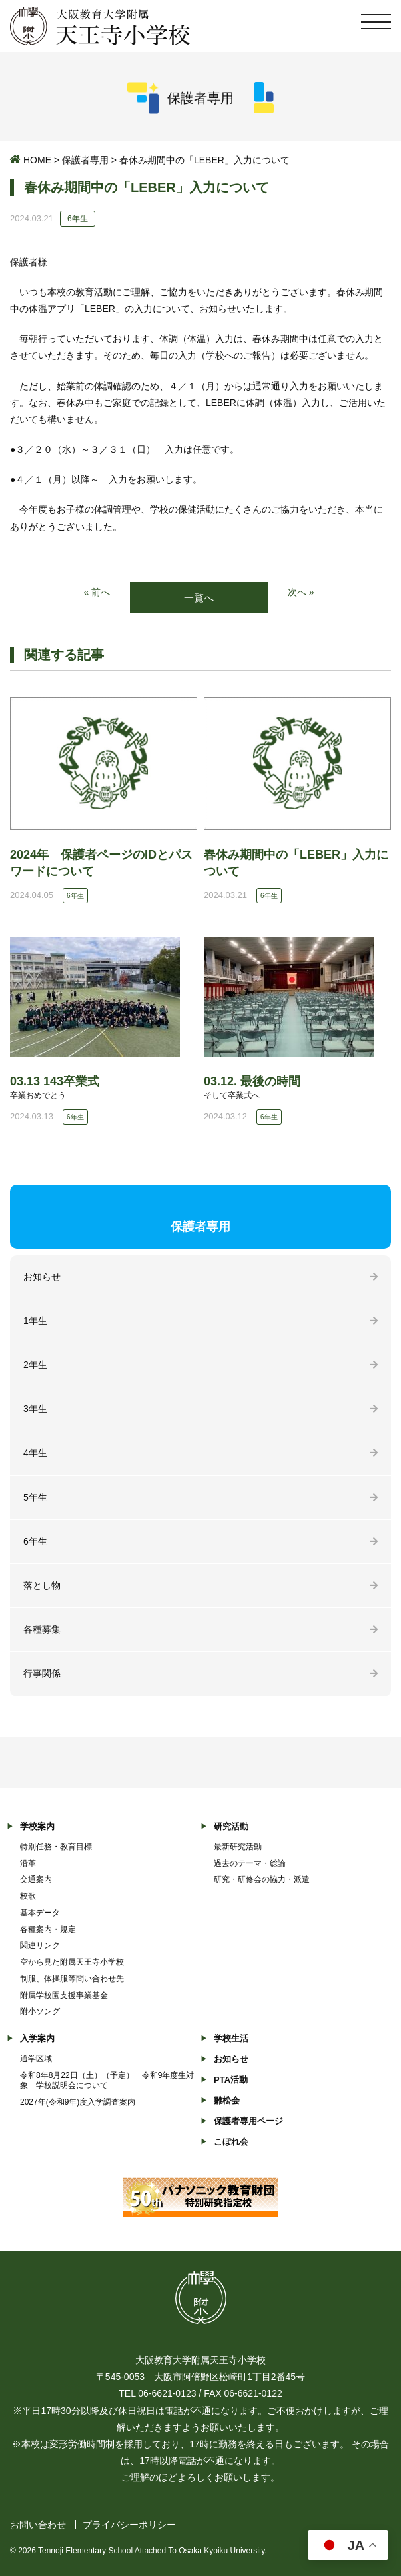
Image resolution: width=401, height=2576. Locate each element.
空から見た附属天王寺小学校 (72, 1962)
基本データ (40, 1912)
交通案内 (36, 1879)
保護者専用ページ (248, 2121)
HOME (37, 160)
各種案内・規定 (48, 1929)
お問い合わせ (38, 2524)
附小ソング (40, 2011)
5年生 (35, 1497)
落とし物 (42, 1585)
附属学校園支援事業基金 (64, 1995)
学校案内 (37, 1826)
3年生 (35, 1408)
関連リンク (40, 1945)
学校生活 (231, 2038)
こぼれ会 (231, 2142)
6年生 (35, 1541)
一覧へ (199, 597)
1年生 (35, 1320)
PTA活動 (231, 2080)
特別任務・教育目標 (56, 1846)
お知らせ (42, 1276)
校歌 (28, 1896)
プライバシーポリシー (129, 2524)
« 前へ (96, 592)
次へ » (301, 592)
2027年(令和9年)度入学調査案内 (77, 2102)
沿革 (28, 1863)
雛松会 (227, 2100)
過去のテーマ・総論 (250, 1863)
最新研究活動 (238, 1846)
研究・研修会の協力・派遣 (262, 1879)
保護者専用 (85, 160)
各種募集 (42, 1629)
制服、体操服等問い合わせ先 (72, 1978)
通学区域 (36, 2058)
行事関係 (42, 1673)
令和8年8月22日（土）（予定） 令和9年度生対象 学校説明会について (107, 2080)
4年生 (35, 1452)
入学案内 (37, 2038)
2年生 (35, 1364)
